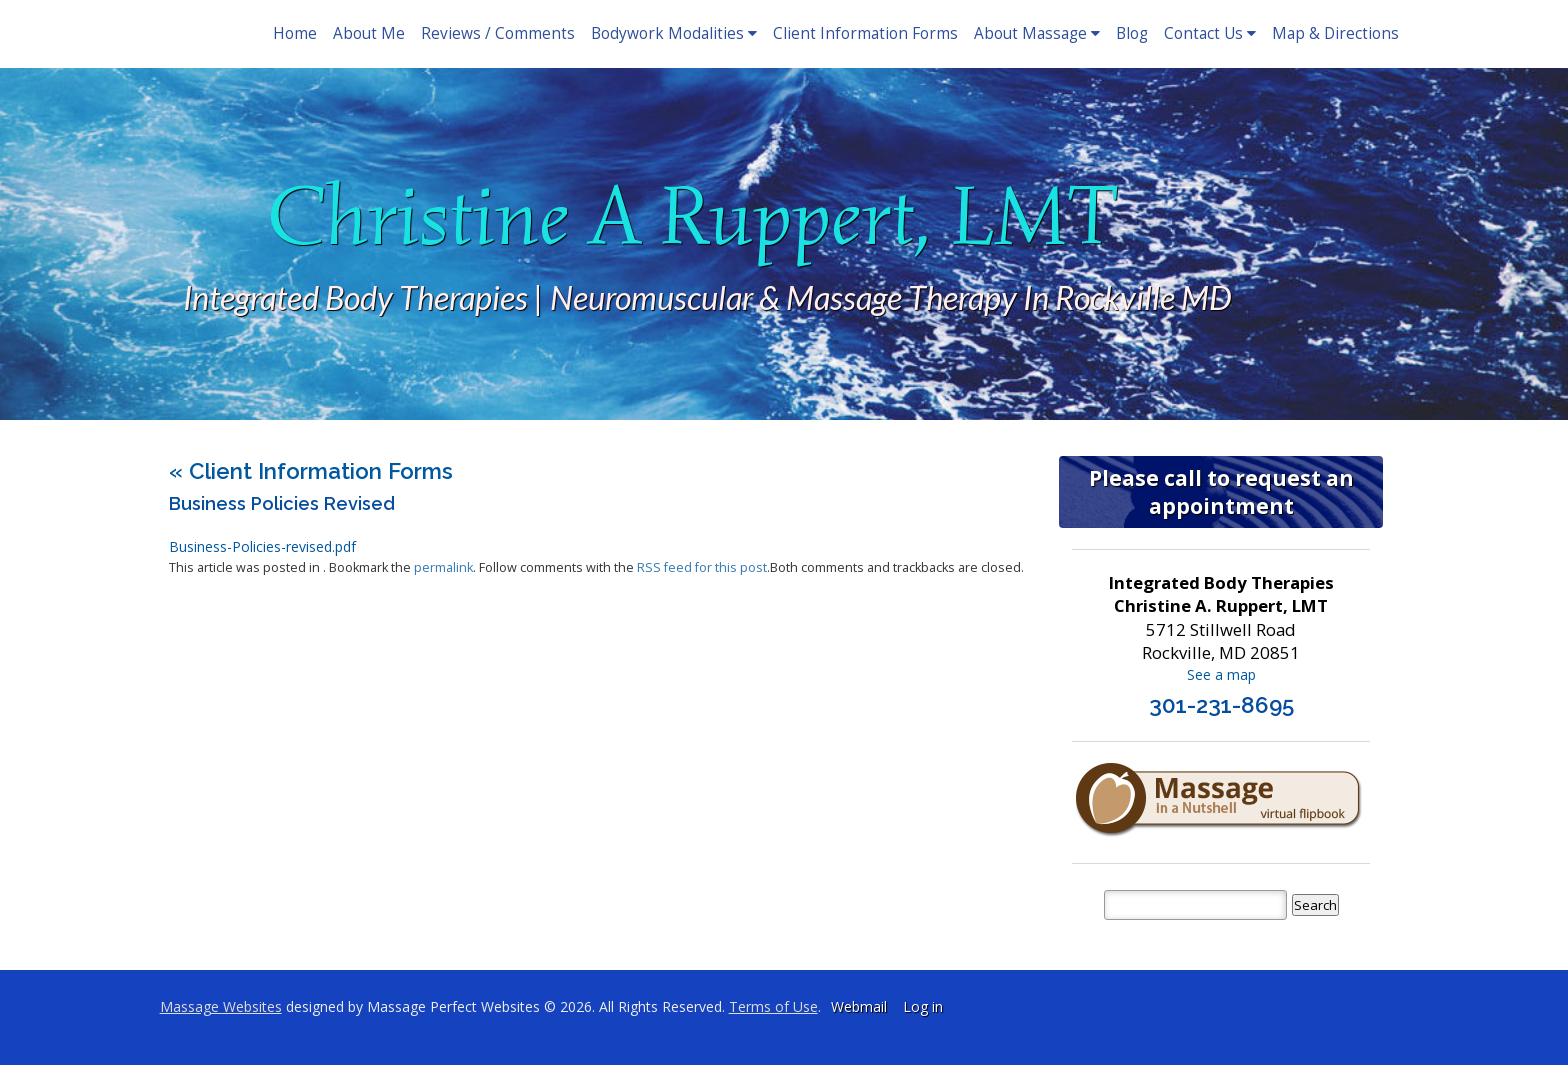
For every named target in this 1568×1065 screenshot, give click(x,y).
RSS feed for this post (702, 567)
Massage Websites (221, 1006)
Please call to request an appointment (1221, 492)
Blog (1132, 33)
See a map (1221, 674)
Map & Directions (1335, 33)
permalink (443, 567)
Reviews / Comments (498, 33)
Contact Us (1210, 33)
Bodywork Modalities (674, 33)
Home (295, 33)
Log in (923, 1006)
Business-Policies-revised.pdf (262, 546)
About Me (369, 33)
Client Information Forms (865, 33)
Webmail (859, 1006)
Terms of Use (773, 1006)
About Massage (1037, 33)
